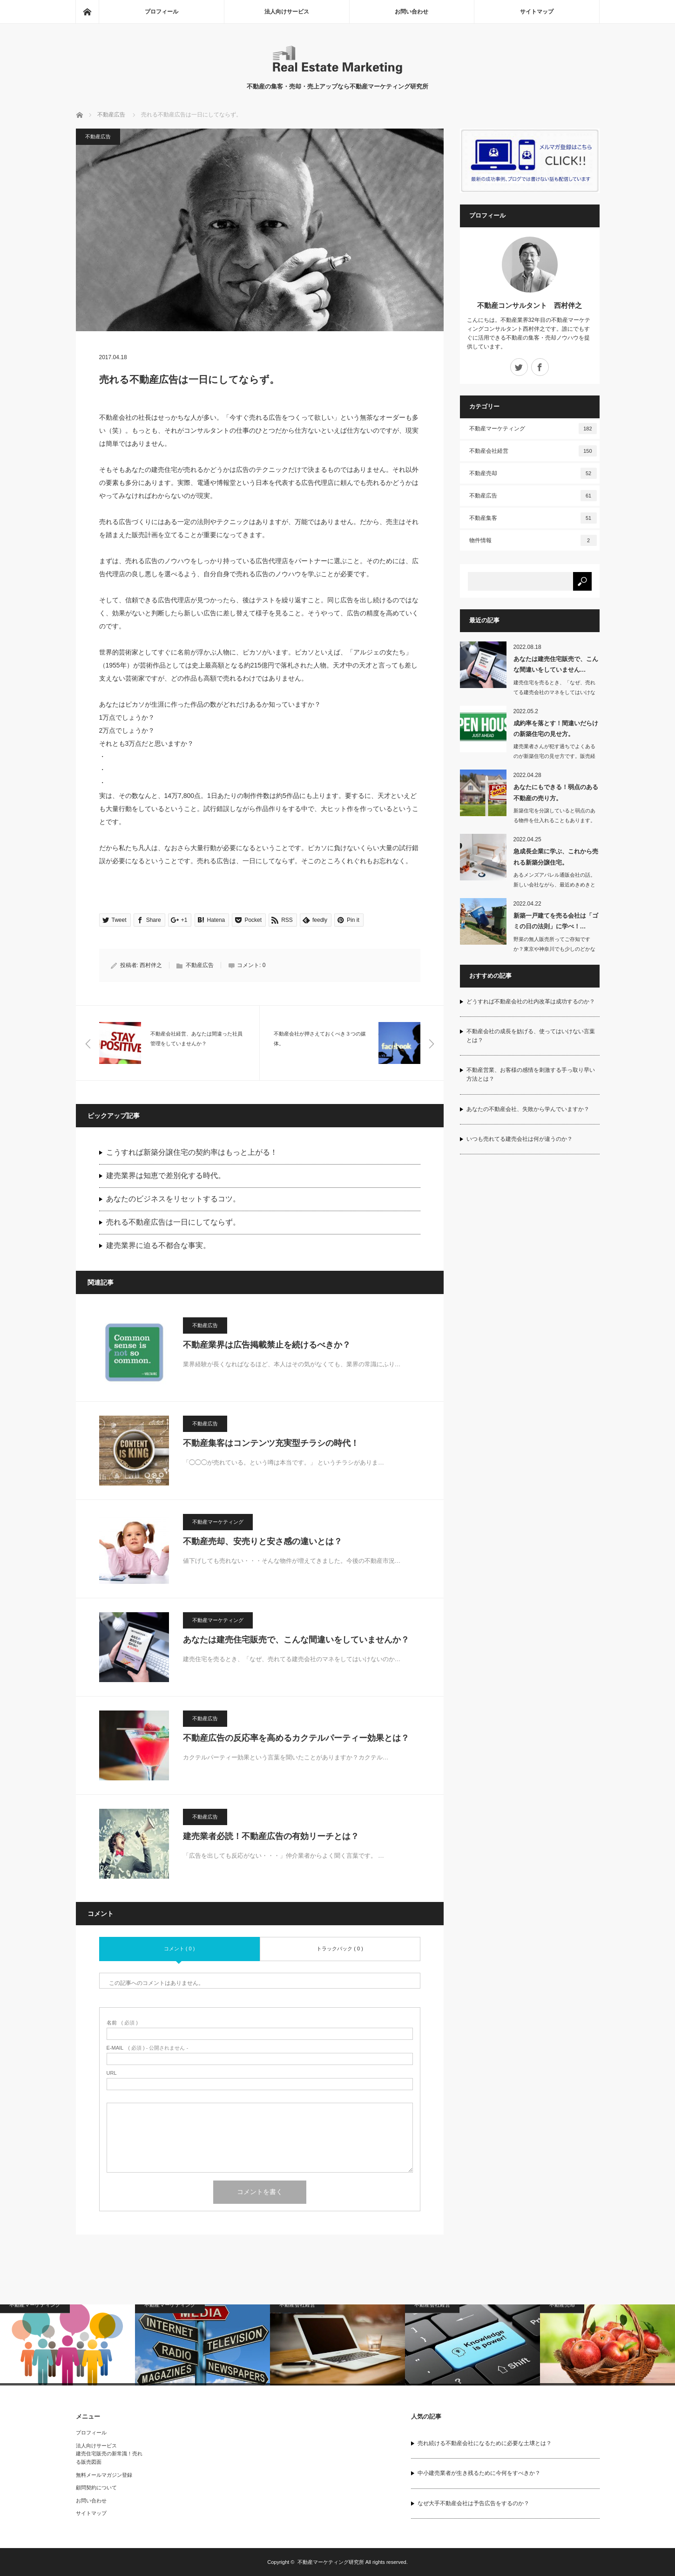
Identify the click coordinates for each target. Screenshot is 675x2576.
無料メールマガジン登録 (104, 2475)
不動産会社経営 (533, 451)
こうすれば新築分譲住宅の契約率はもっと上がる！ (191, 1152)
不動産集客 (533, 518)
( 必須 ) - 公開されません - (148, 2048)
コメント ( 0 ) (179, 1948)
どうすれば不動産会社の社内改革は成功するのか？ (530, 1001)
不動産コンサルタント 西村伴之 (529, 305)
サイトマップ (537, 11)
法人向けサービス (286, 11)
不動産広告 (111, 114)
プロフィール (161, 11)
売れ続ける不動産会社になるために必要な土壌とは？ (485, 2443)
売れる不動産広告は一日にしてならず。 (173, 1222)
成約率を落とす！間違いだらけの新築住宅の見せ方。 (555, 728)
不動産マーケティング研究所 (330, 2562)
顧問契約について (96, 2487)
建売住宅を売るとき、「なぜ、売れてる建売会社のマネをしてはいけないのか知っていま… (554, 692)
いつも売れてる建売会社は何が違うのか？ (519, 1139)
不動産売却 (533, 473)
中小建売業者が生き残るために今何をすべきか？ (479, 2473)
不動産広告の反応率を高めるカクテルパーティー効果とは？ (296, 1738)
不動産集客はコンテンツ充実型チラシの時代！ (271, 1443)
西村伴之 (151, 965)
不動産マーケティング (217, 1522)
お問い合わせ (411, 11)
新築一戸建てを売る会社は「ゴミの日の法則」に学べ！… (555, 921)
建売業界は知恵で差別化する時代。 (165, 1175)
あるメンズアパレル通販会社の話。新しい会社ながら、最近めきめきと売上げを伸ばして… (554, 884)
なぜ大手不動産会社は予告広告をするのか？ (473, 2503)
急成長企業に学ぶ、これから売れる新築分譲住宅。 (555, 856)
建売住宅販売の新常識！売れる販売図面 (109, 2458)
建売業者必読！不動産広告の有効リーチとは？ (271, 1836)
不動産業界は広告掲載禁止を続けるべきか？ (267, 1344)
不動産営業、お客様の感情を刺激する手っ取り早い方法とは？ (530, 1074)
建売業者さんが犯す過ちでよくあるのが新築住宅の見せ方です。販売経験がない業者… (554, 756)
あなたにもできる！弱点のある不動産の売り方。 (555, 792)
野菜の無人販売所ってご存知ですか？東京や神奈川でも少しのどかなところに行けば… (554, 948)
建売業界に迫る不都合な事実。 (158, 1245)
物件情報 (533, 540)
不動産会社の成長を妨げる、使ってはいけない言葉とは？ (530, 1035)
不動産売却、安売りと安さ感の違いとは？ (262, 1541)
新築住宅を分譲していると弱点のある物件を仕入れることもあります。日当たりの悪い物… (554, 820)
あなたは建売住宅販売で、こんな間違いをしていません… (555, 664)
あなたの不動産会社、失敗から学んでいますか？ (527, 1109)
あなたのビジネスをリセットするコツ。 (173, 1199)
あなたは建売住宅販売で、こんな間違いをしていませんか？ (296, 1639)
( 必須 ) (122, 2022)
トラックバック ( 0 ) (340, 1948)
